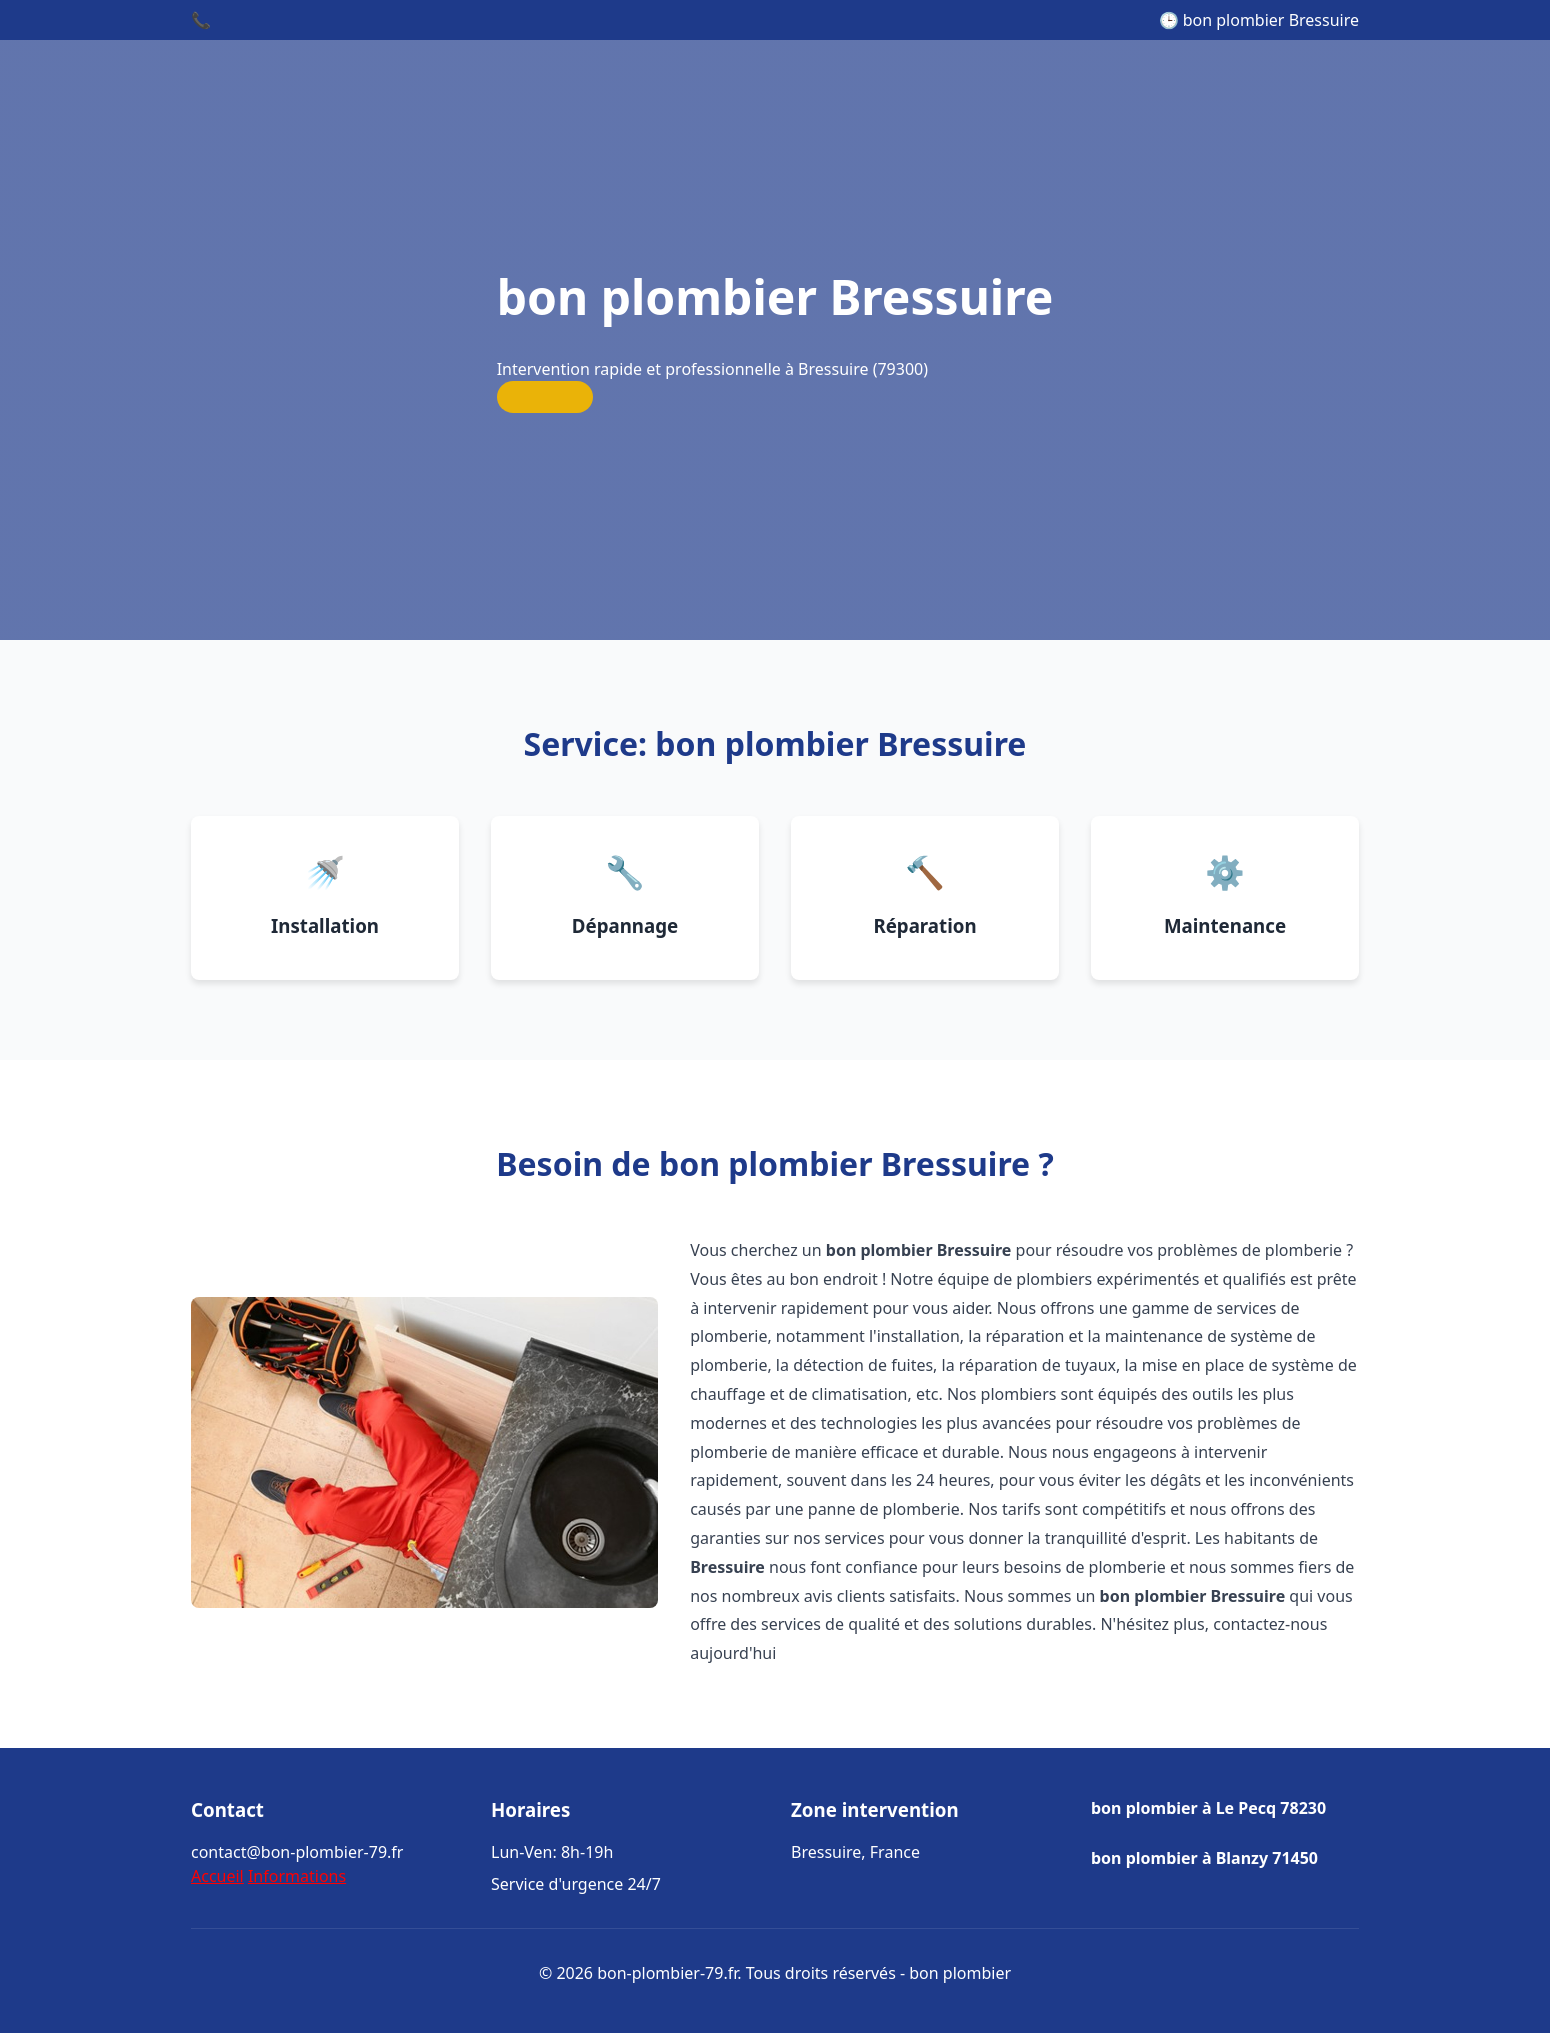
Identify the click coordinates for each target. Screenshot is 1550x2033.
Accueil (217, 1876)
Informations (297, 1876)
